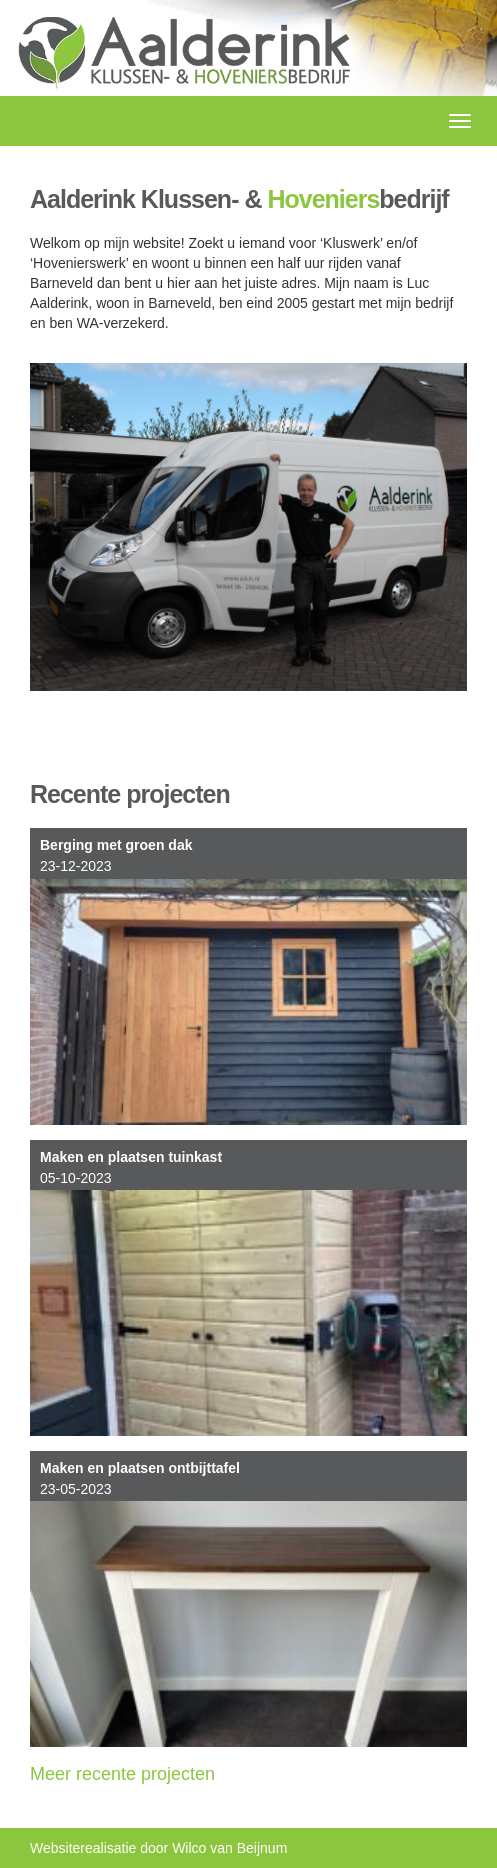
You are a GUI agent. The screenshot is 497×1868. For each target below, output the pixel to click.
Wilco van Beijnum (229, 1848)
